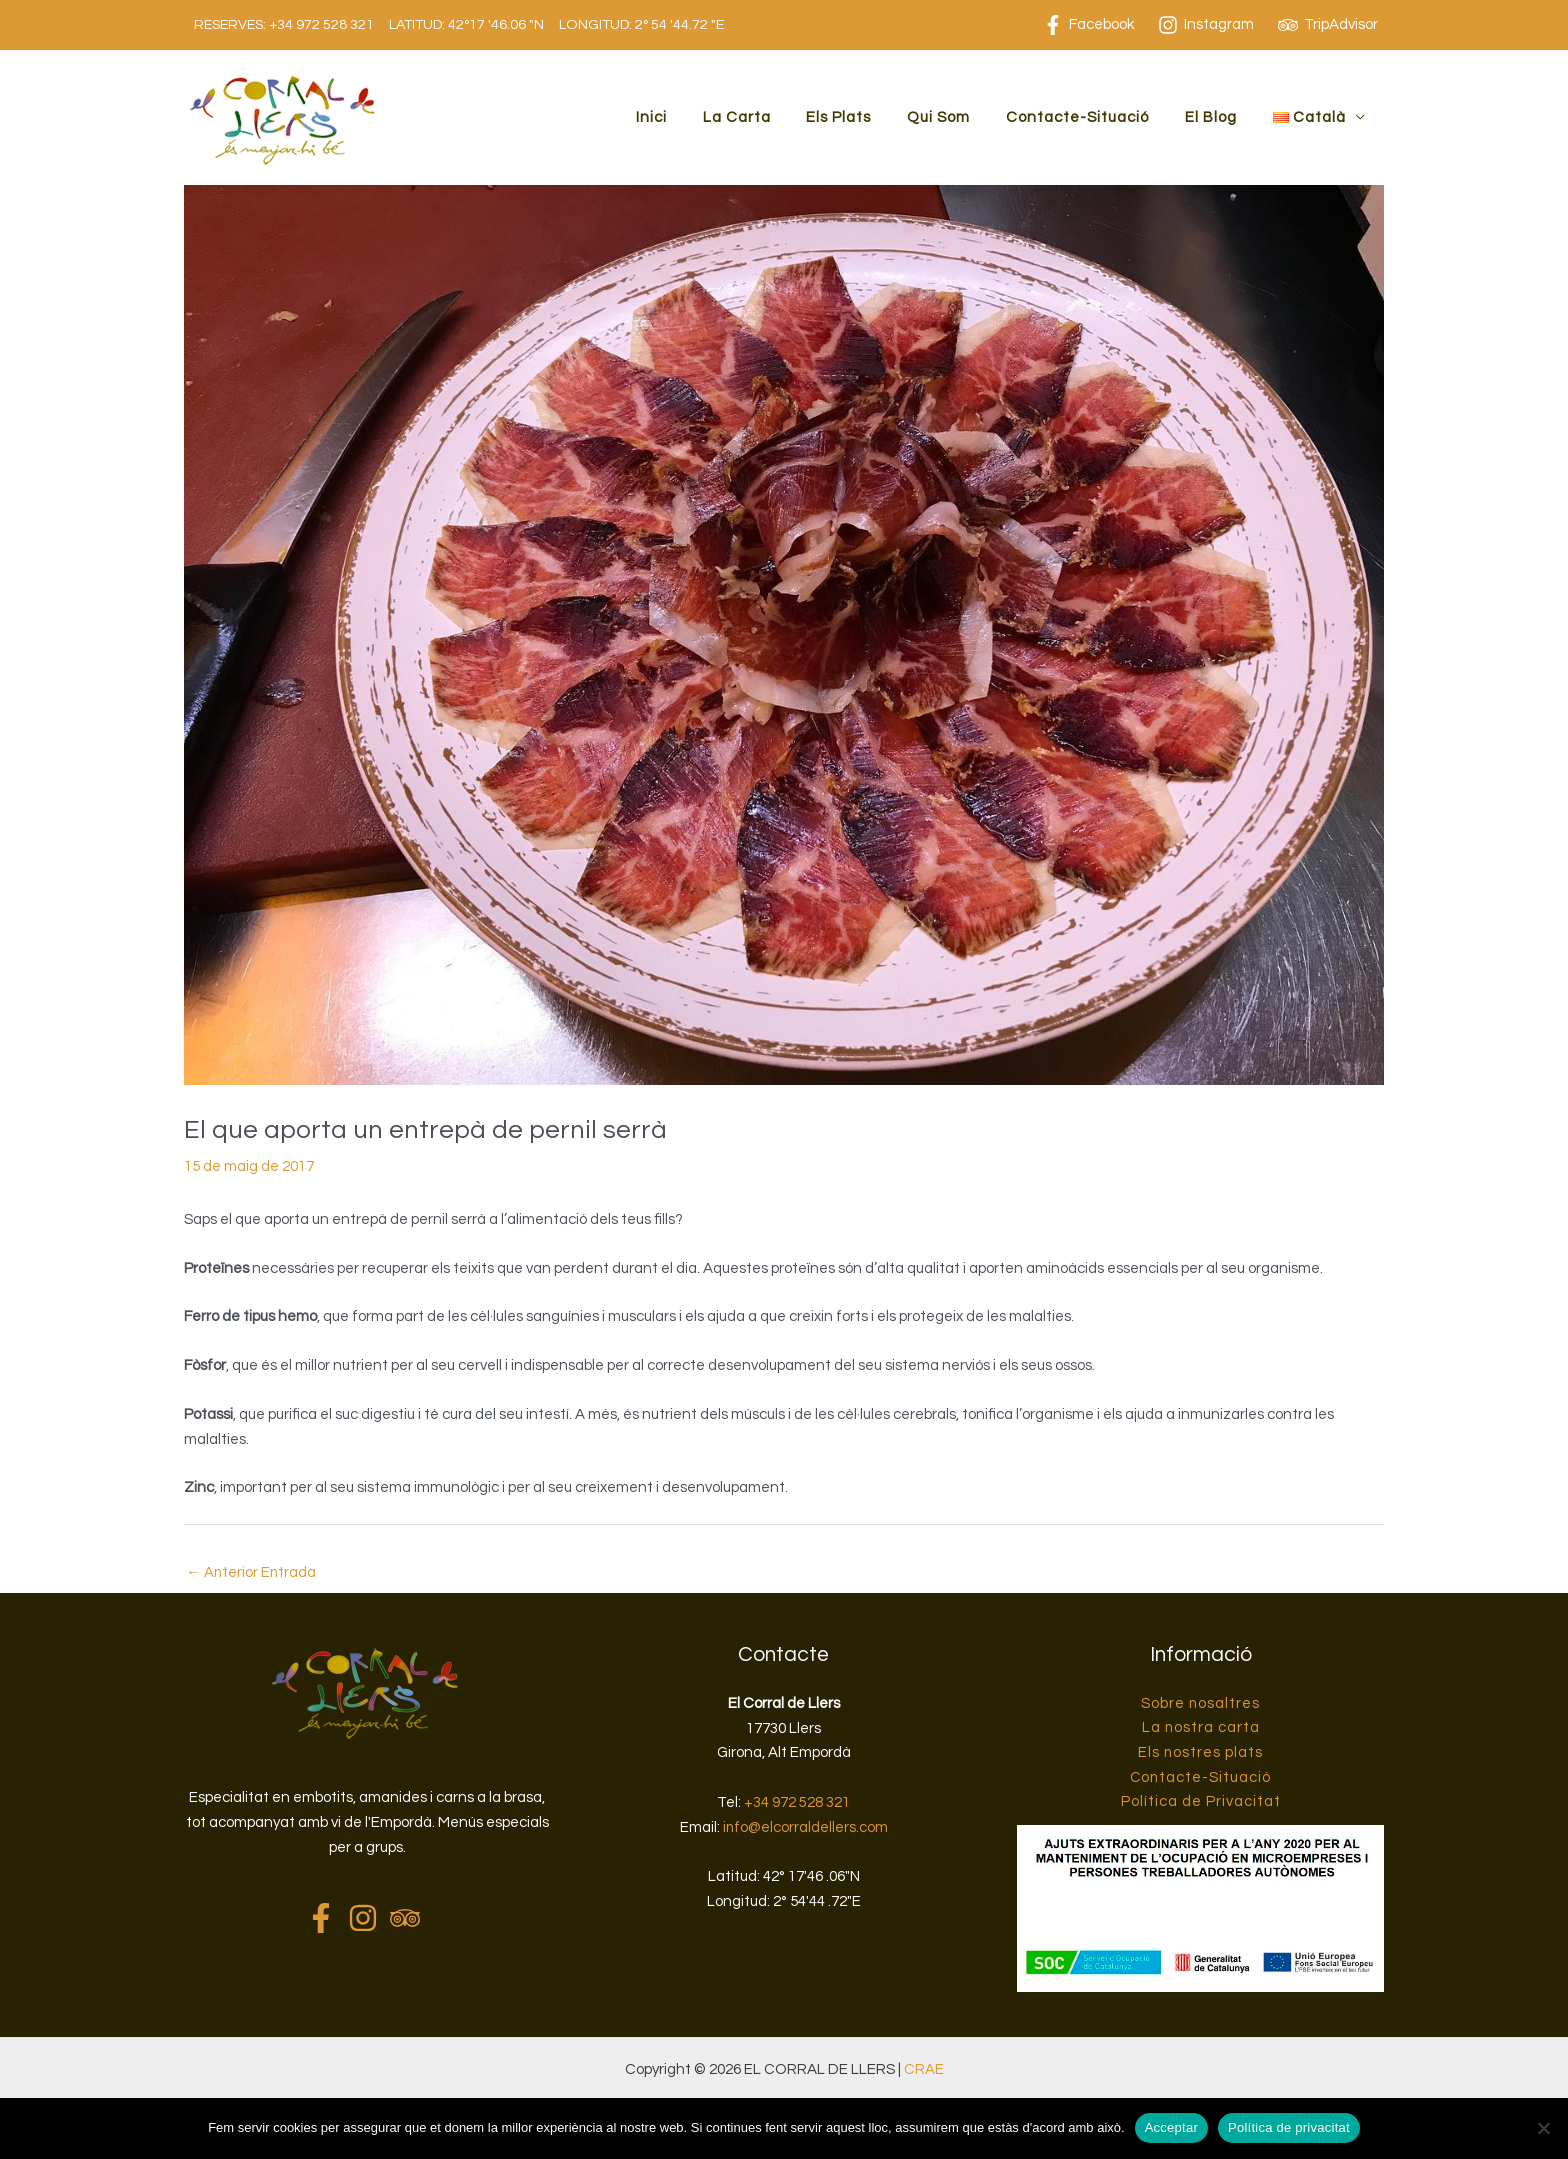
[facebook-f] (325, 1918)
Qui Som (959, 117)
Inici (689, 117)
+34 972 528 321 (321, 24)
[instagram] (367, 1918)
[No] (1543, 2128)
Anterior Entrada (252, 1572)
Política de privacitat (1289, 2127)
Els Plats (865, 117)
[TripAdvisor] (1328, 25)
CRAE (924, 2070)
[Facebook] (1088, 25)
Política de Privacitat (1201, 1802)
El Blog (1220, 117)
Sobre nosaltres (1201, 1703)
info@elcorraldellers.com (805, 1827)
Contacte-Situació (1092, 117)
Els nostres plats (1201, 1753)
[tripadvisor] (409, 1918)
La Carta (769, 117)
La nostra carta (1200, 1728)
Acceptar (1171, 2127)
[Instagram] (1206, 25)
